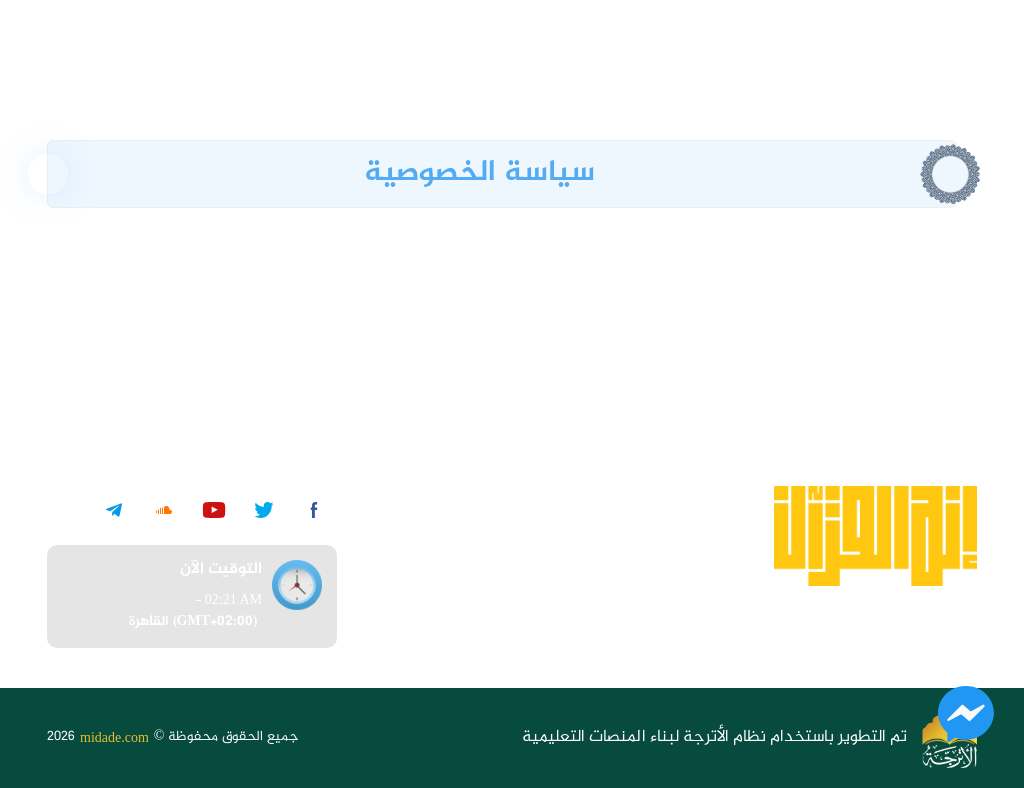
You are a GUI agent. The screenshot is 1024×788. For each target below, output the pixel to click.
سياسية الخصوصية (514, 498)
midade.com (114, 737)
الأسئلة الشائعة (526, 579)
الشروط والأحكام (522, 538)
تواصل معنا (539, 619)
